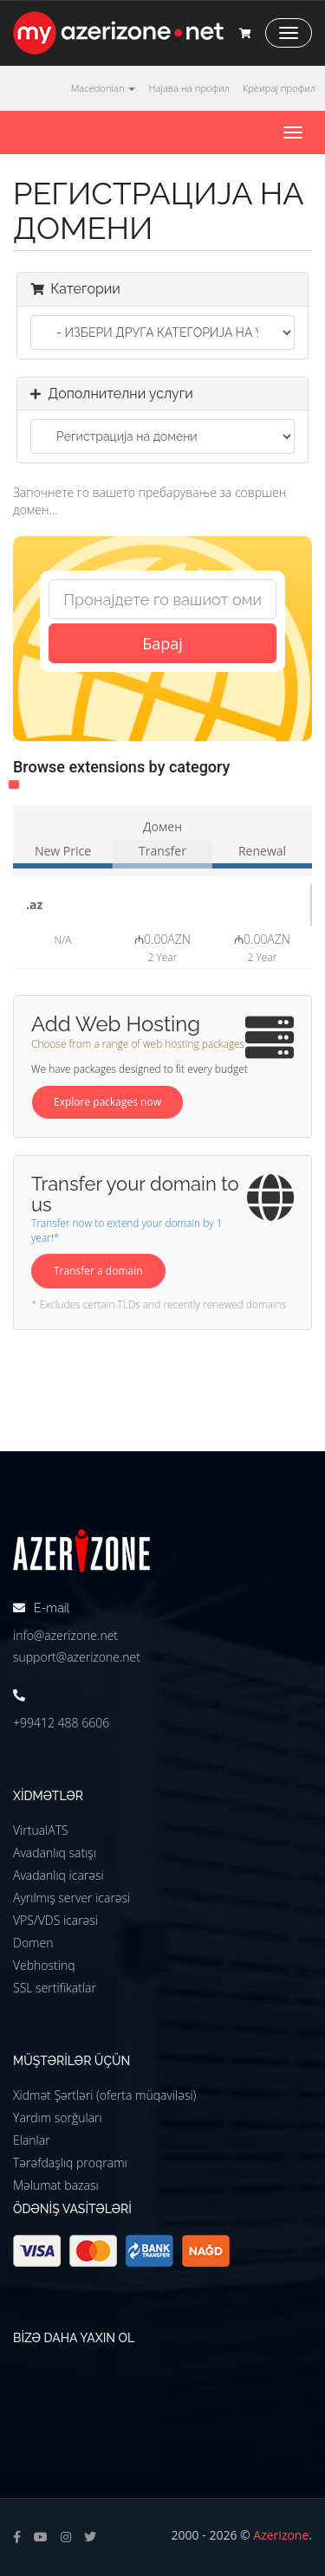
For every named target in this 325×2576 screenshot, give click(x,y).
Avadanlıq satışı (54, 1852)
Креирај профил (279, 87)
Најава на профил (189, 87)
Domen (33, 1942)
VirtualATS (40, 1830)
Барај (162, 643)
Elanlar (31, 2140)
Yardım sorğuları (57, 2117)
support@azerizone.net (76, 1657)
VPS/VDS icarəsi (55, 1920)
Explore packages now (107, 1101)
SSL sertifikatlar (54, 1987)
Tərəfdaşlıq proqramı (70, 2162)
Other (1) (14, 784)
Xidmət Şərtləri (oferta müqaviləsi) (104, 2095)
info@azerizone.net (65, 1635)
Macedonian (103, 87)
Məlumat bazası (56, 2185)
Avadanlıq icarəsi (58, 1875)
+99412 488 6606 (61, 1722)
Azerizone (281, 2535)
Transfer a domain (98, 1270)
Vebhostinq (44, 1965)
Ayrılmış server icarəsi (71, 1897)
